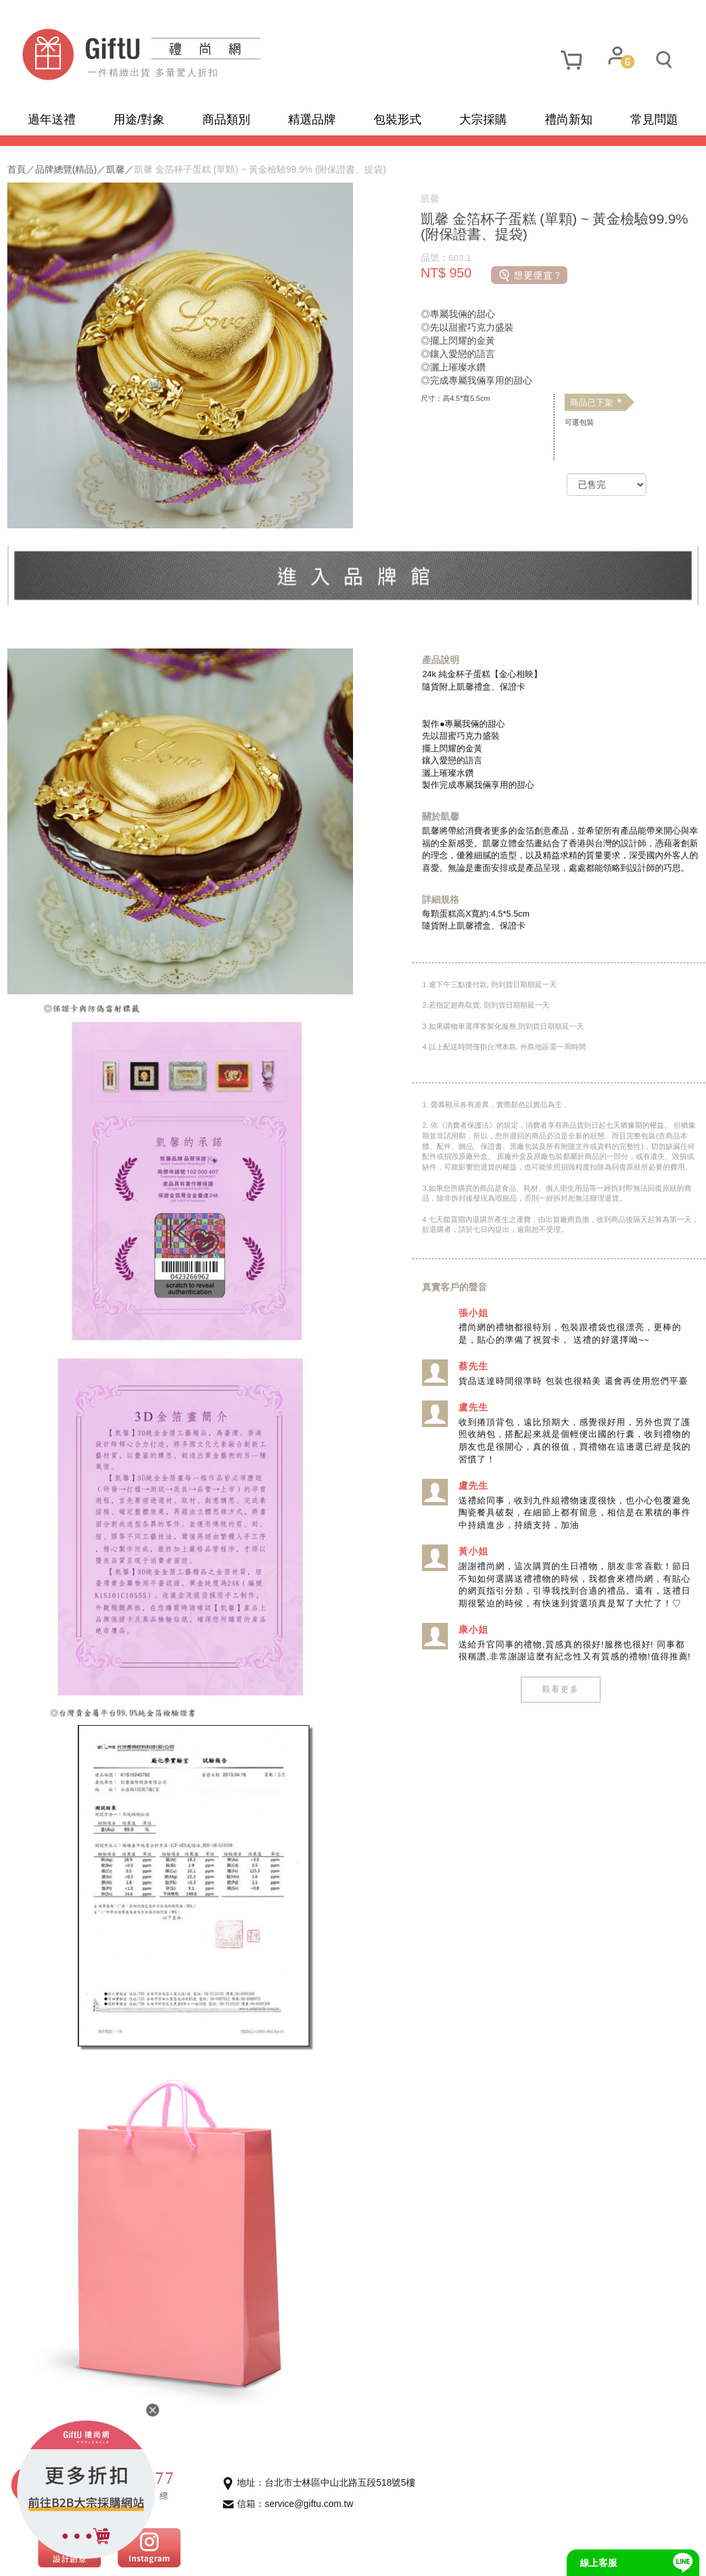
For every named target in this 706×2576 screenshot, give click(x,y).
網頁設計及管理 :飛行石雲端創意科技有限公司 (405, 2556)
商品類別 (226, 119)
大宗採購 (483, 119)
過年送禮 (52, 119)
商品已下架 (588, 403)
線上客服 (598, 2562)
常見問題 (654, 119)
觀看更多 (552, 1749)
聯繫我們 (220, 2556)
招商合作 (278, 2556)
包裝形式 (397, 119)
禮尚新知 (569, 119)
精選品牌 (312, 119)
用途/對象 (139, 119)
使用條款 (162, 2556)
